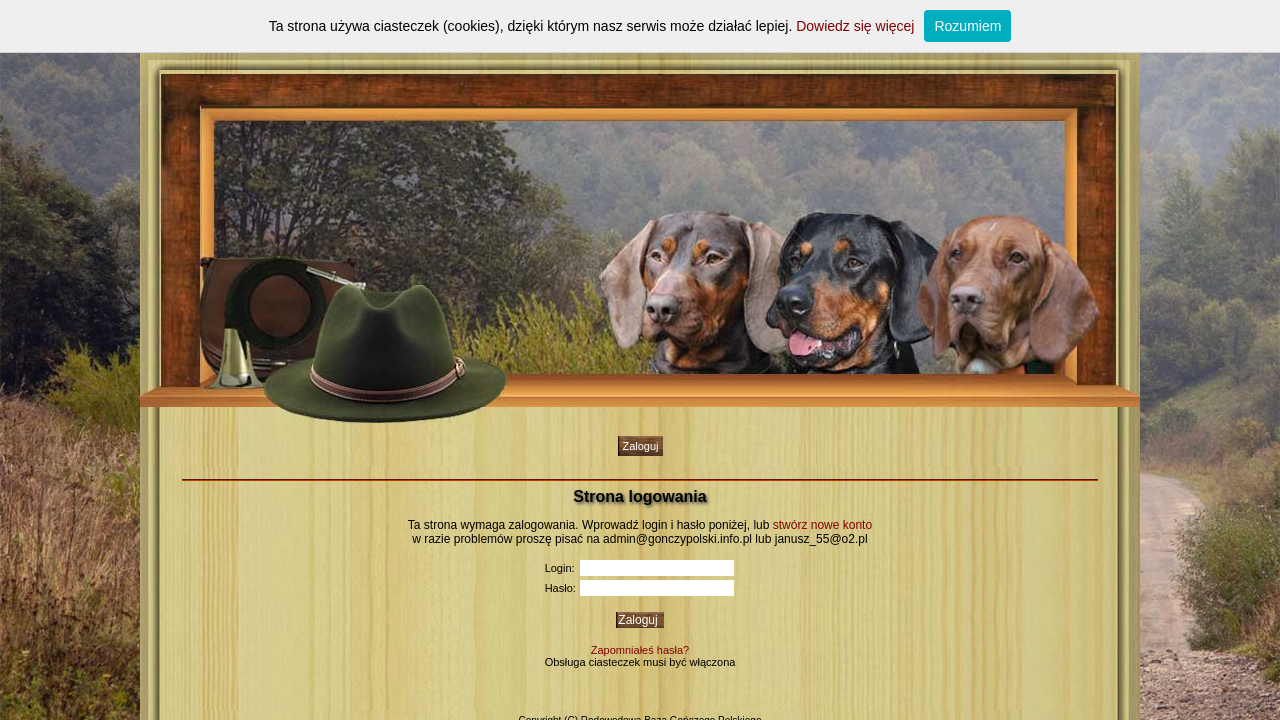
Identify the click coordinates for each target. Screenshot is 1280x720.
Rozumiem (967, 26)
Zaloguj (640, 446)
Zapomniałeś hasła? (640, 650)
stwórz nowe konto (822, 525)
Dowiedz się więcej (855, 26)
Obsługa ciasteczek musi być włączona (640, 662)
